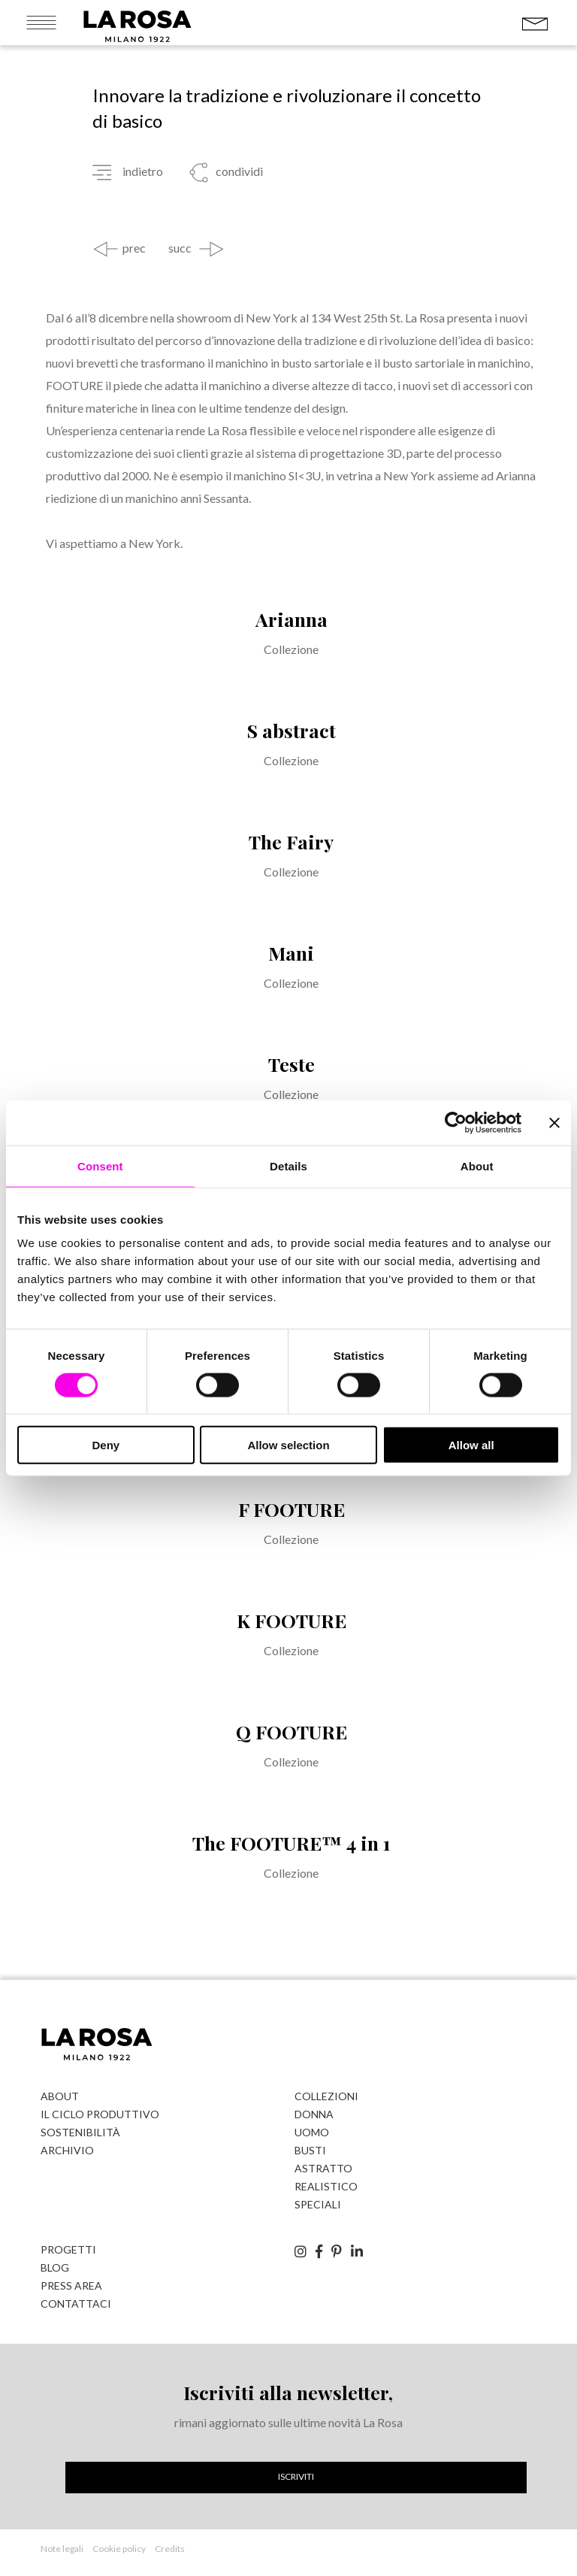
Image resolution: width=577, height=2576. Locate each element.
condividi (238, 171)
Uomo (312, 2132)
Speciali (318, 2204)
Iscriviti (296, 2476)
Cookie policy (119, 2548)
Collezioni (326, 2096)
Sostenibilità (80, 2132)
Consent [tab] (100, 1165)
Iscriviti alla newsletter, (288, 2392)
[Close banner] (554, 1122)
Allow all (471, 1445)
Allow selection (288, 1445)
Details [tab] (288, 1165)
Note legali (62, 2548)
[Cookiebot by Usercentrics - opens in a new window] (455, 1122)
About (60, 2096)
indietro (142, 171)
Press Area (71, 2285)
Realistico (326, 2186)
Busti (310, 2150)
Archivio (67, 2150)
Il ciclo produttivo (100, 2114)
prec (134, 248)
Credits (170, 2548)
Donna (314, 2114)
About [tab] (477, 1165)
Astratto (323, 2168)
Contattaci (76, 2303)
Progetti (68, 2249)
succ (180, 248)
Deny (105, 1445)
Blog (55, 2267)
